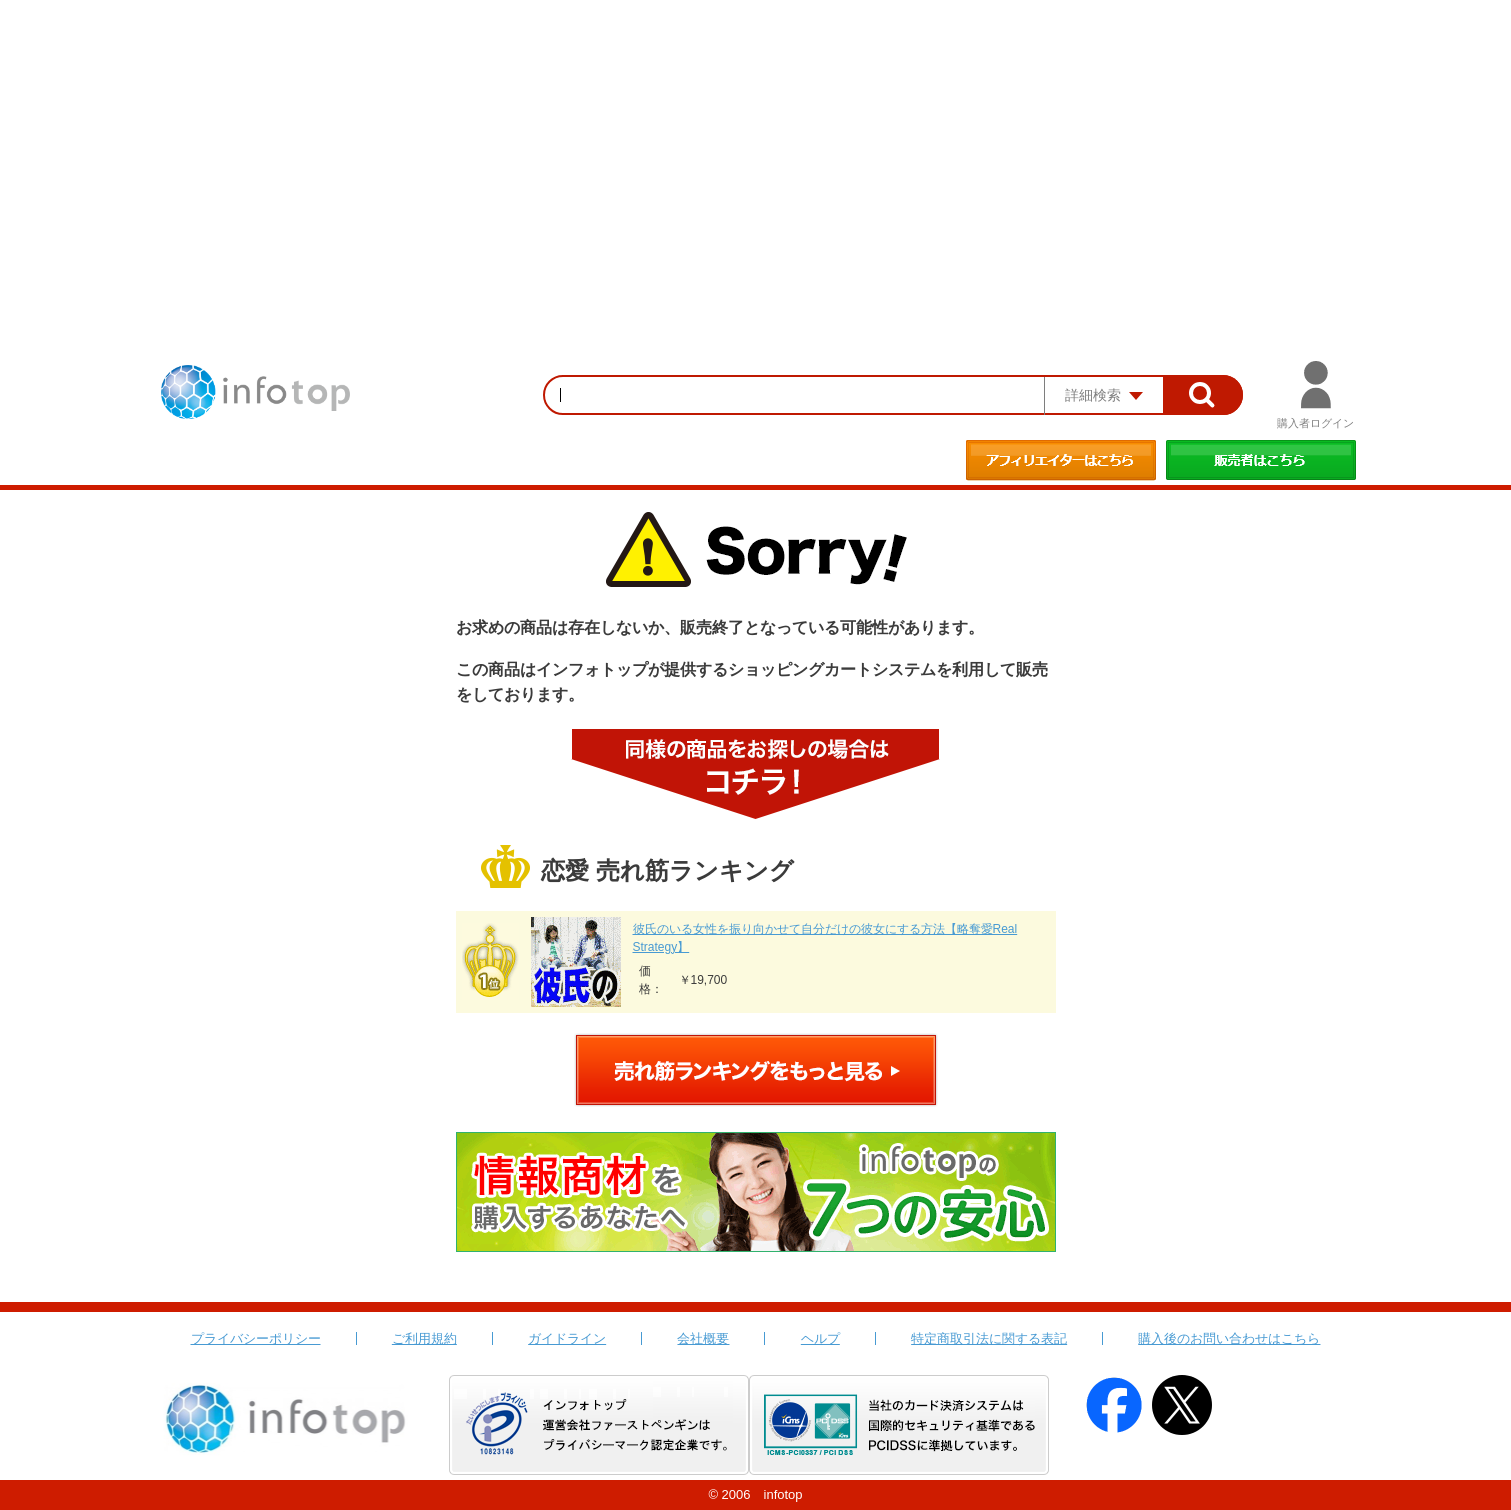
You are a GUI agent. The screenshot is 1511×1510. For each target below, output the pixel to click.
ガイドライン (567, 1338)
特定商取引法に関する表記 (989, 1338)
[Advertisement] (756, 150)
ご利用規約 (424, 1338)
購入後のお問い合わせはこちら (1229, 1338)
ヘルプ (820, 1338)
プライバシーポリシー (256, 1338)
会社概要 (703, 1338)
